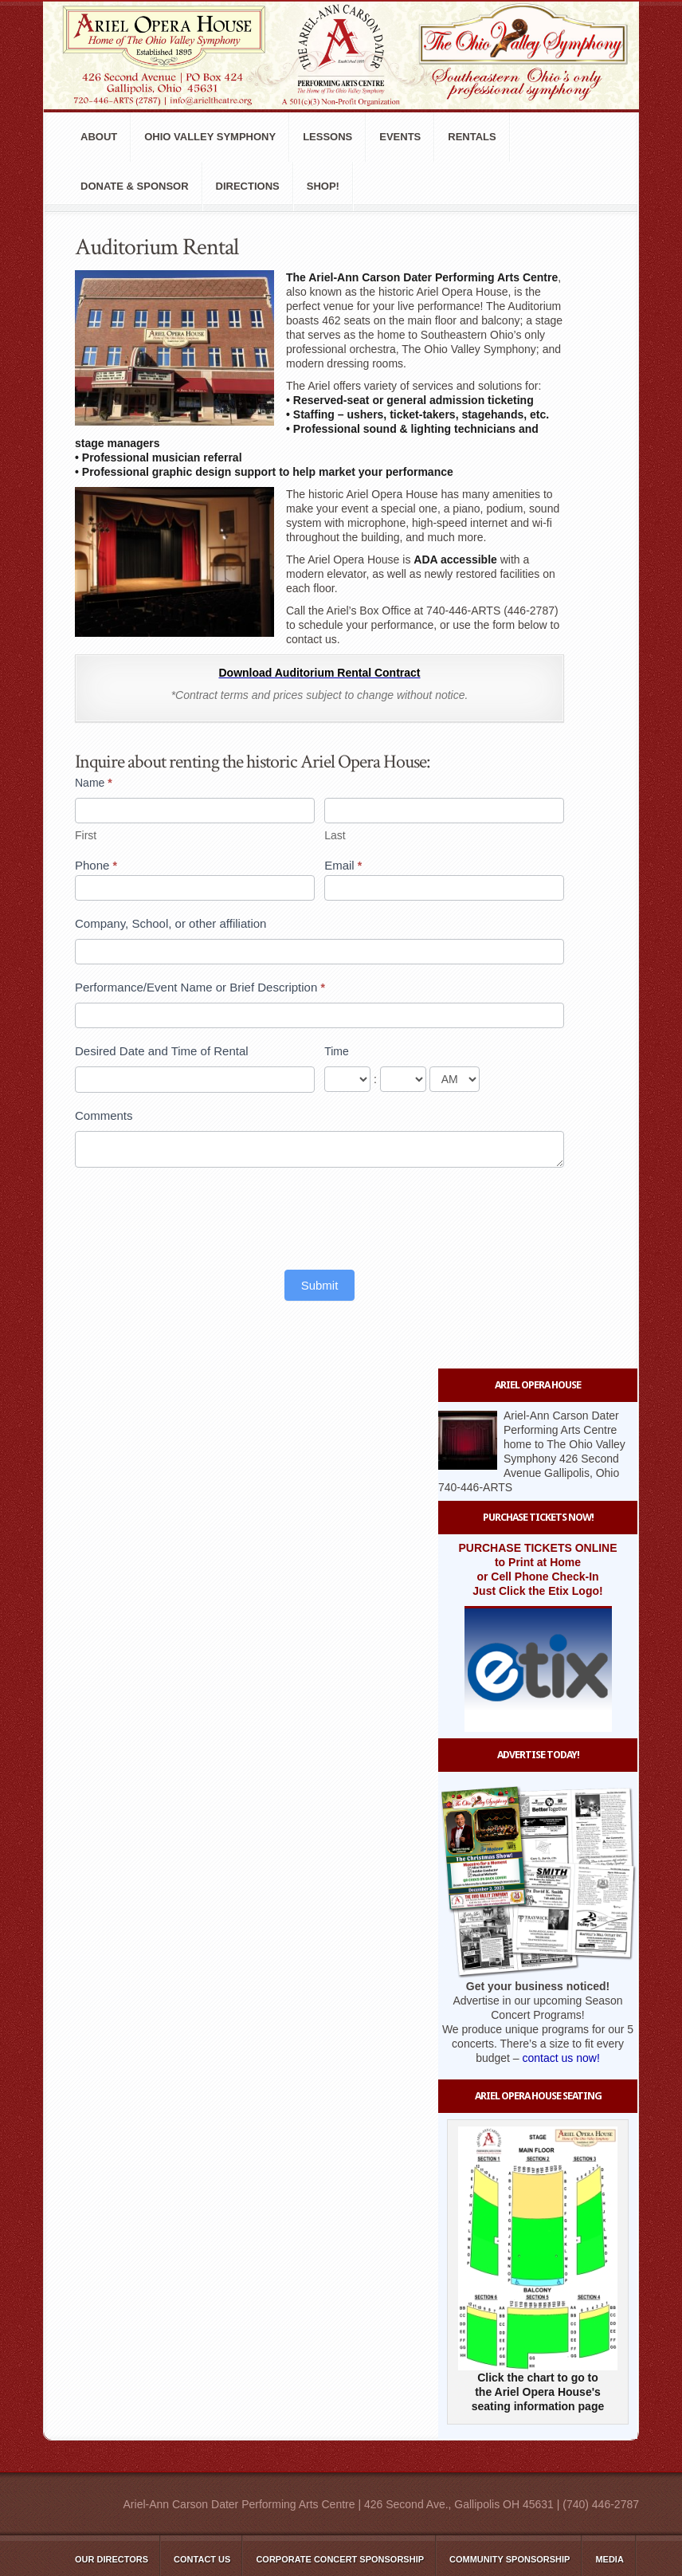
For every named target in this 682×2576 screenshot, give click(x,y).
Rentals (472, 137)
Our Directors (111, 2559)
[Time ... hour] (347, 1079)
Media (609, 2559)
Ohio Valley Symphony (210, 137)
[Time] (454, 1079)
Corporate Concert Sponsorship (340, 2559)
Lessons (327, 137)
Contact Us (202, 2559)
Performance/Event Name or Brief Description (200, 987)
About (98, 137)
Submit (320, 1285)
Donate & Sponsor (134, 186)
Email (343, 865)
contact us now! (561, 2058)
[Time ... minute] (403, 1079)
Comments (104, 1115)
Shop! (323, 186)
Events (400, 137)
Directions (248, 186)
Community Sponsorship (509, 2559)
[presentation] (196, 1215)
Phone (96, 865)
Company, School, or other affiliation (170, 923)
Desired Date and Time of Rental (162, 1051)
